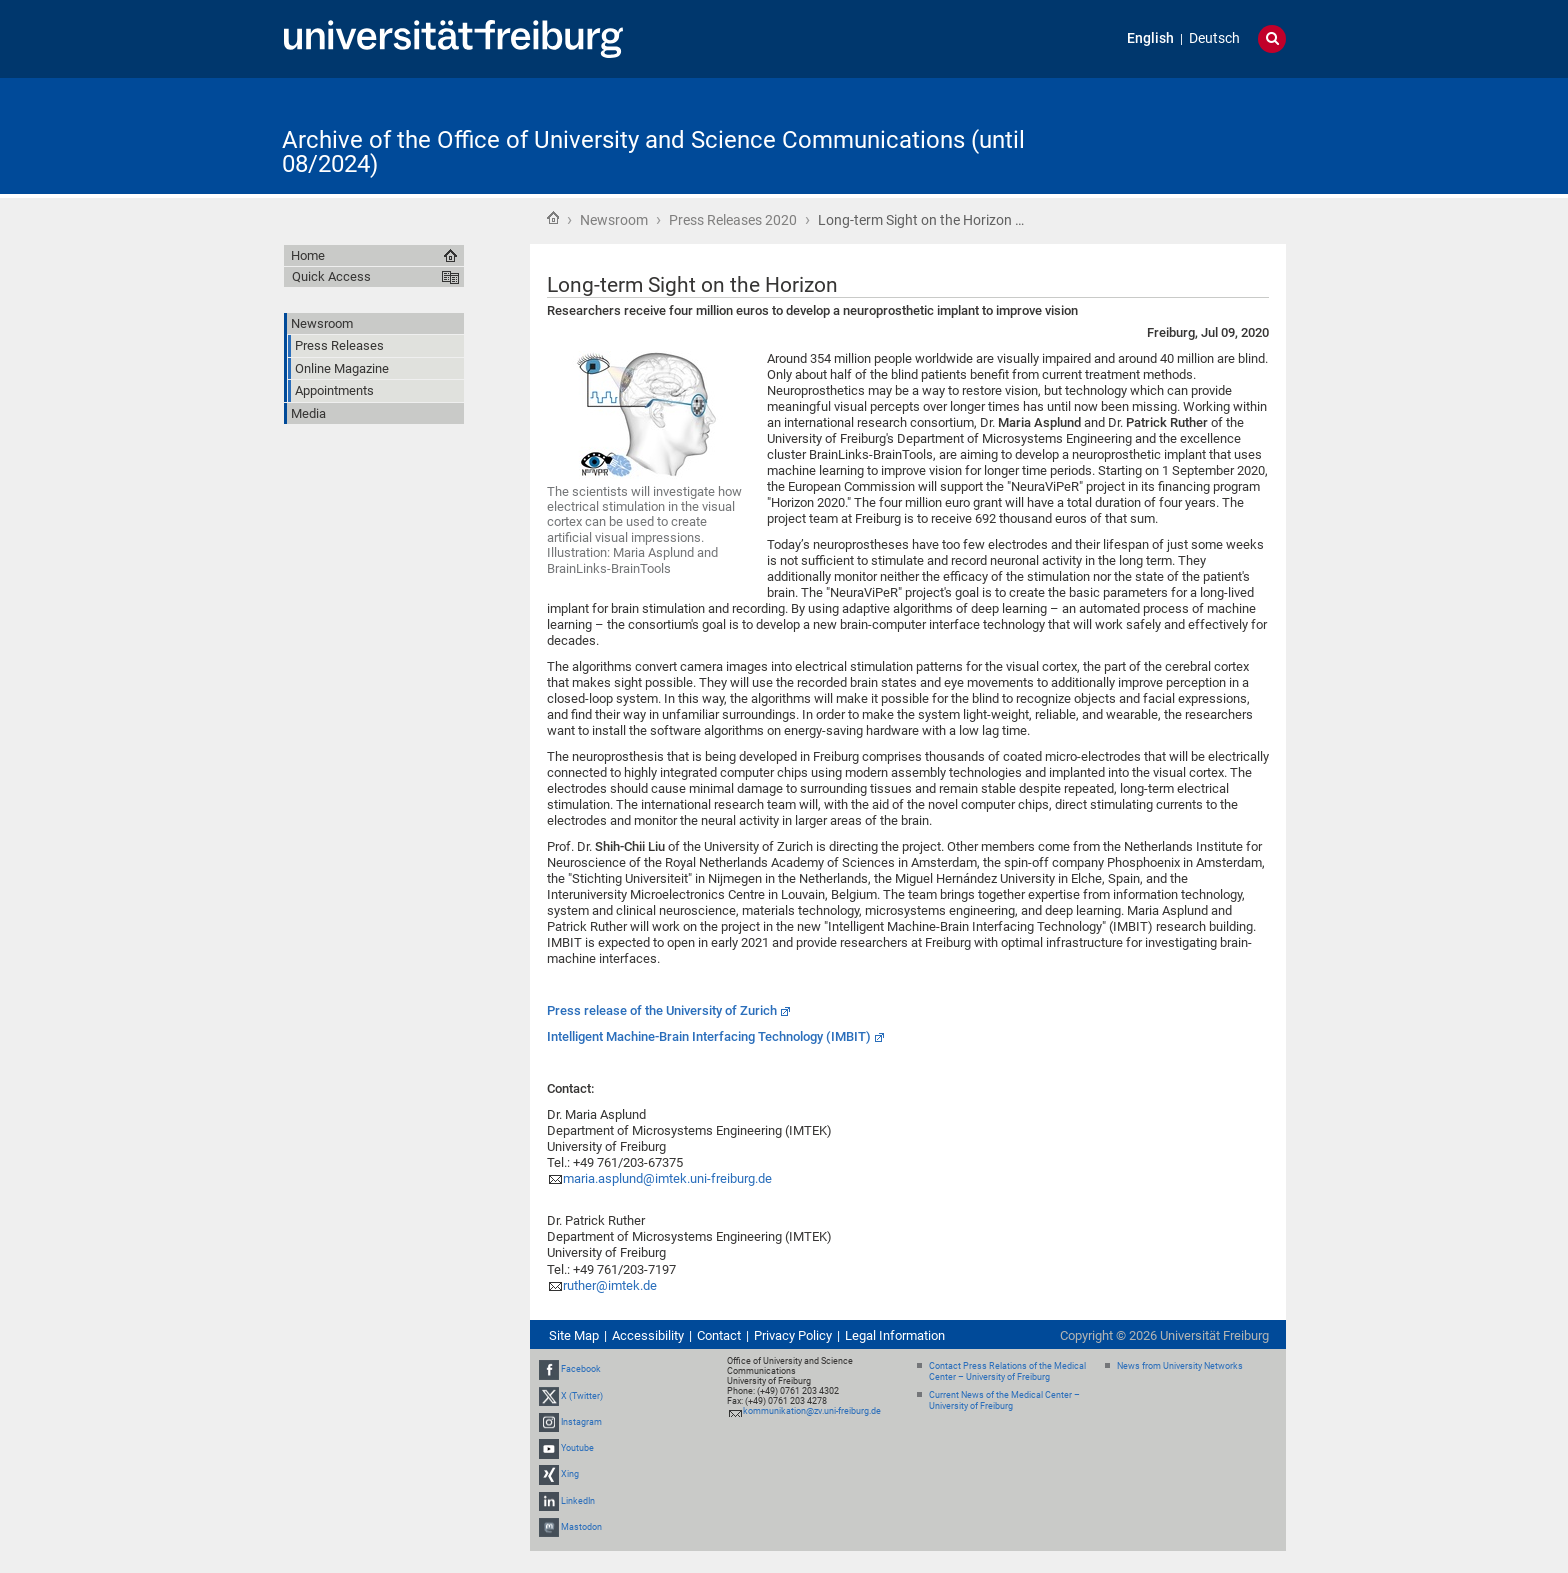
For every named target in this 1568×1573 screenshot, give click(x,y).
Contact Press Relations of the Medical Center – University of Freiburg (1007, 1371)
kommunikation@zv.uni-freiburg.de (812, 1411)
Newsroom (614, 220)
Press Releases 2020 (733, 220)
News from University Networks (1180, 1366)
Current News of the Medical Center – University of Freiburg (1004, 1400)
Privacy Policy (793, 1335)
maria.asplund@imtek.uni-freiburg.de (667, 1178)
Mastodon (581, 1527)
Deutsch (1214, 38)
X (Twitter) (582, 1396)
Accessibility (648, 1335)
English (1150, 38)
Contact (719, 1335)
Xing (570, 1474)
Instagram (581, 1422)
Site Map (574, 1335)
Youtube (577, 1448)
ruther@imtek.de (610, 1285)
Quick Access (331, 276)
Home (553, 218)
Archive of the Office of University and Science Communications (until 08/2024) (653, 152)
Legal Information (895, 1335)
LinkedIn (578, 1501)
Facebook (581, 1370)
